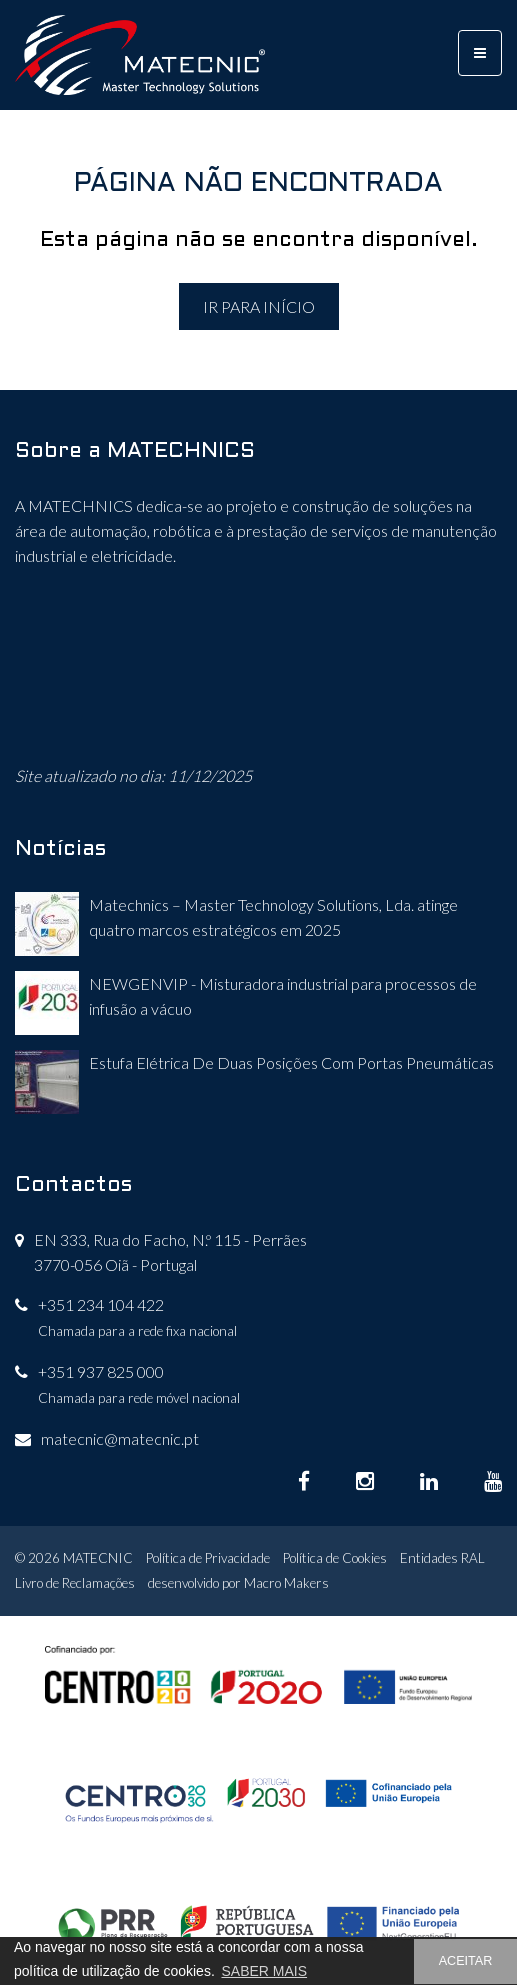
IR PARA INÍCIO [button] (259, 306)
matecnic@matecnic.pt (120, 1438)
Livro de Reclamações (75, 1583)
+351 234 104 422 (101, 1304)
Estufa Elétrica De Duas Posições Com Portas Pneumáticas (291, 1062)
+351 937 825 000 (101, 1371)
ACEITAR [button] (466, 1961)
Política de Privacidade (208, 1558)
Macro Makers (286, 1583)
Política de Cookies (335, 1558)
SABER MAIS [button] (264, 1971)
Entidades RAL (442, 1558)
